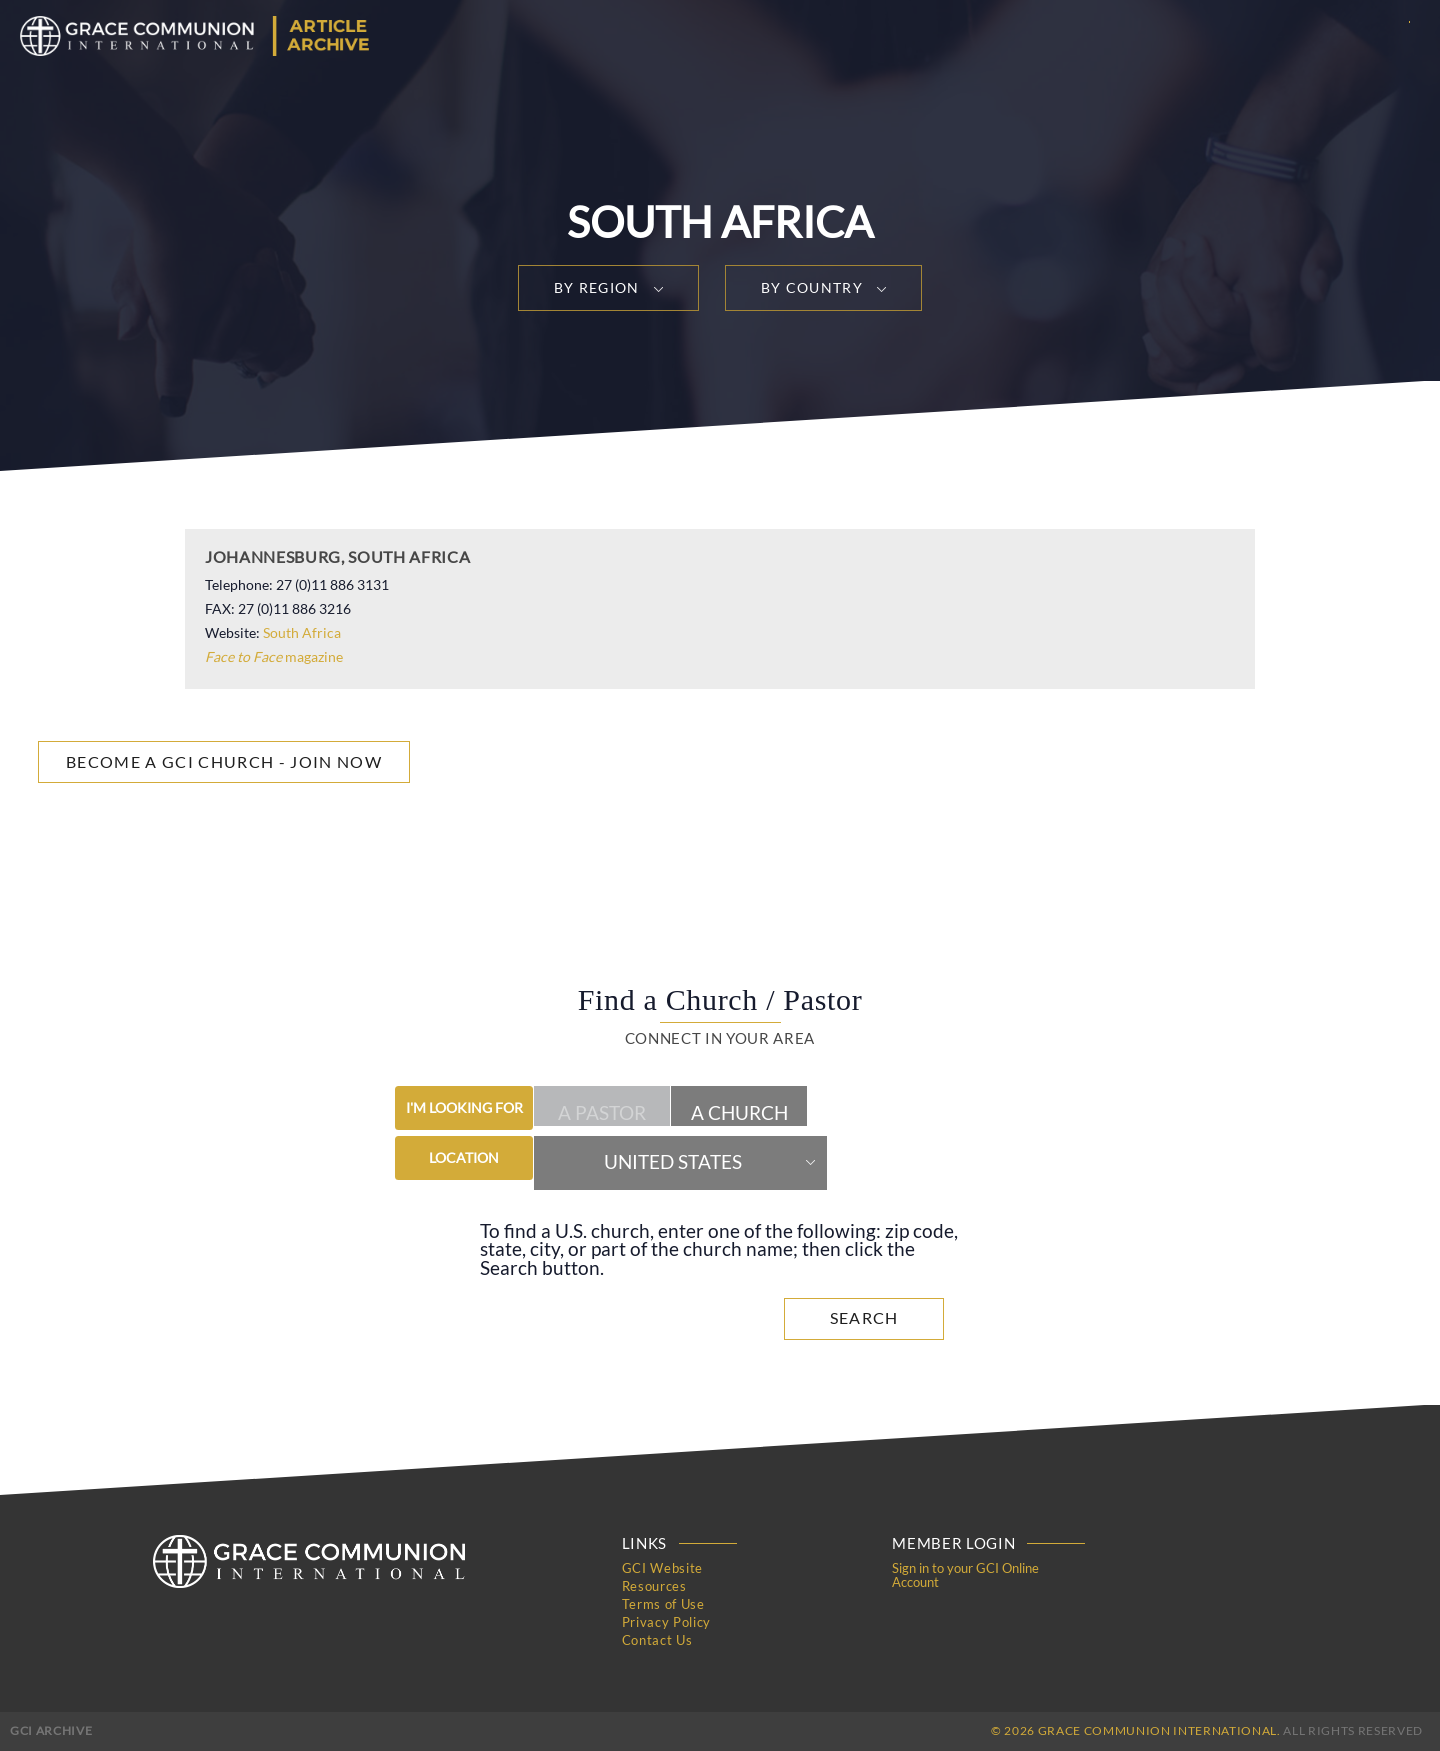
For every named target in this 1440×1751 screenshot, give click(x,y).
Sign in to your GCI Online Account (965, 1575)
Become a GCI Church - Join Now (224, 761)
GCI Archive (51, 1730)
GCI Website (662, 1568)
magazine (274, 656)
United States (673, 1162)
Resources (654, 1586)
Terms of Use (663, 1604)
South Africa (302, 632)
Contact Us (657, 1640)
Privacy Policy (666, 1622)
